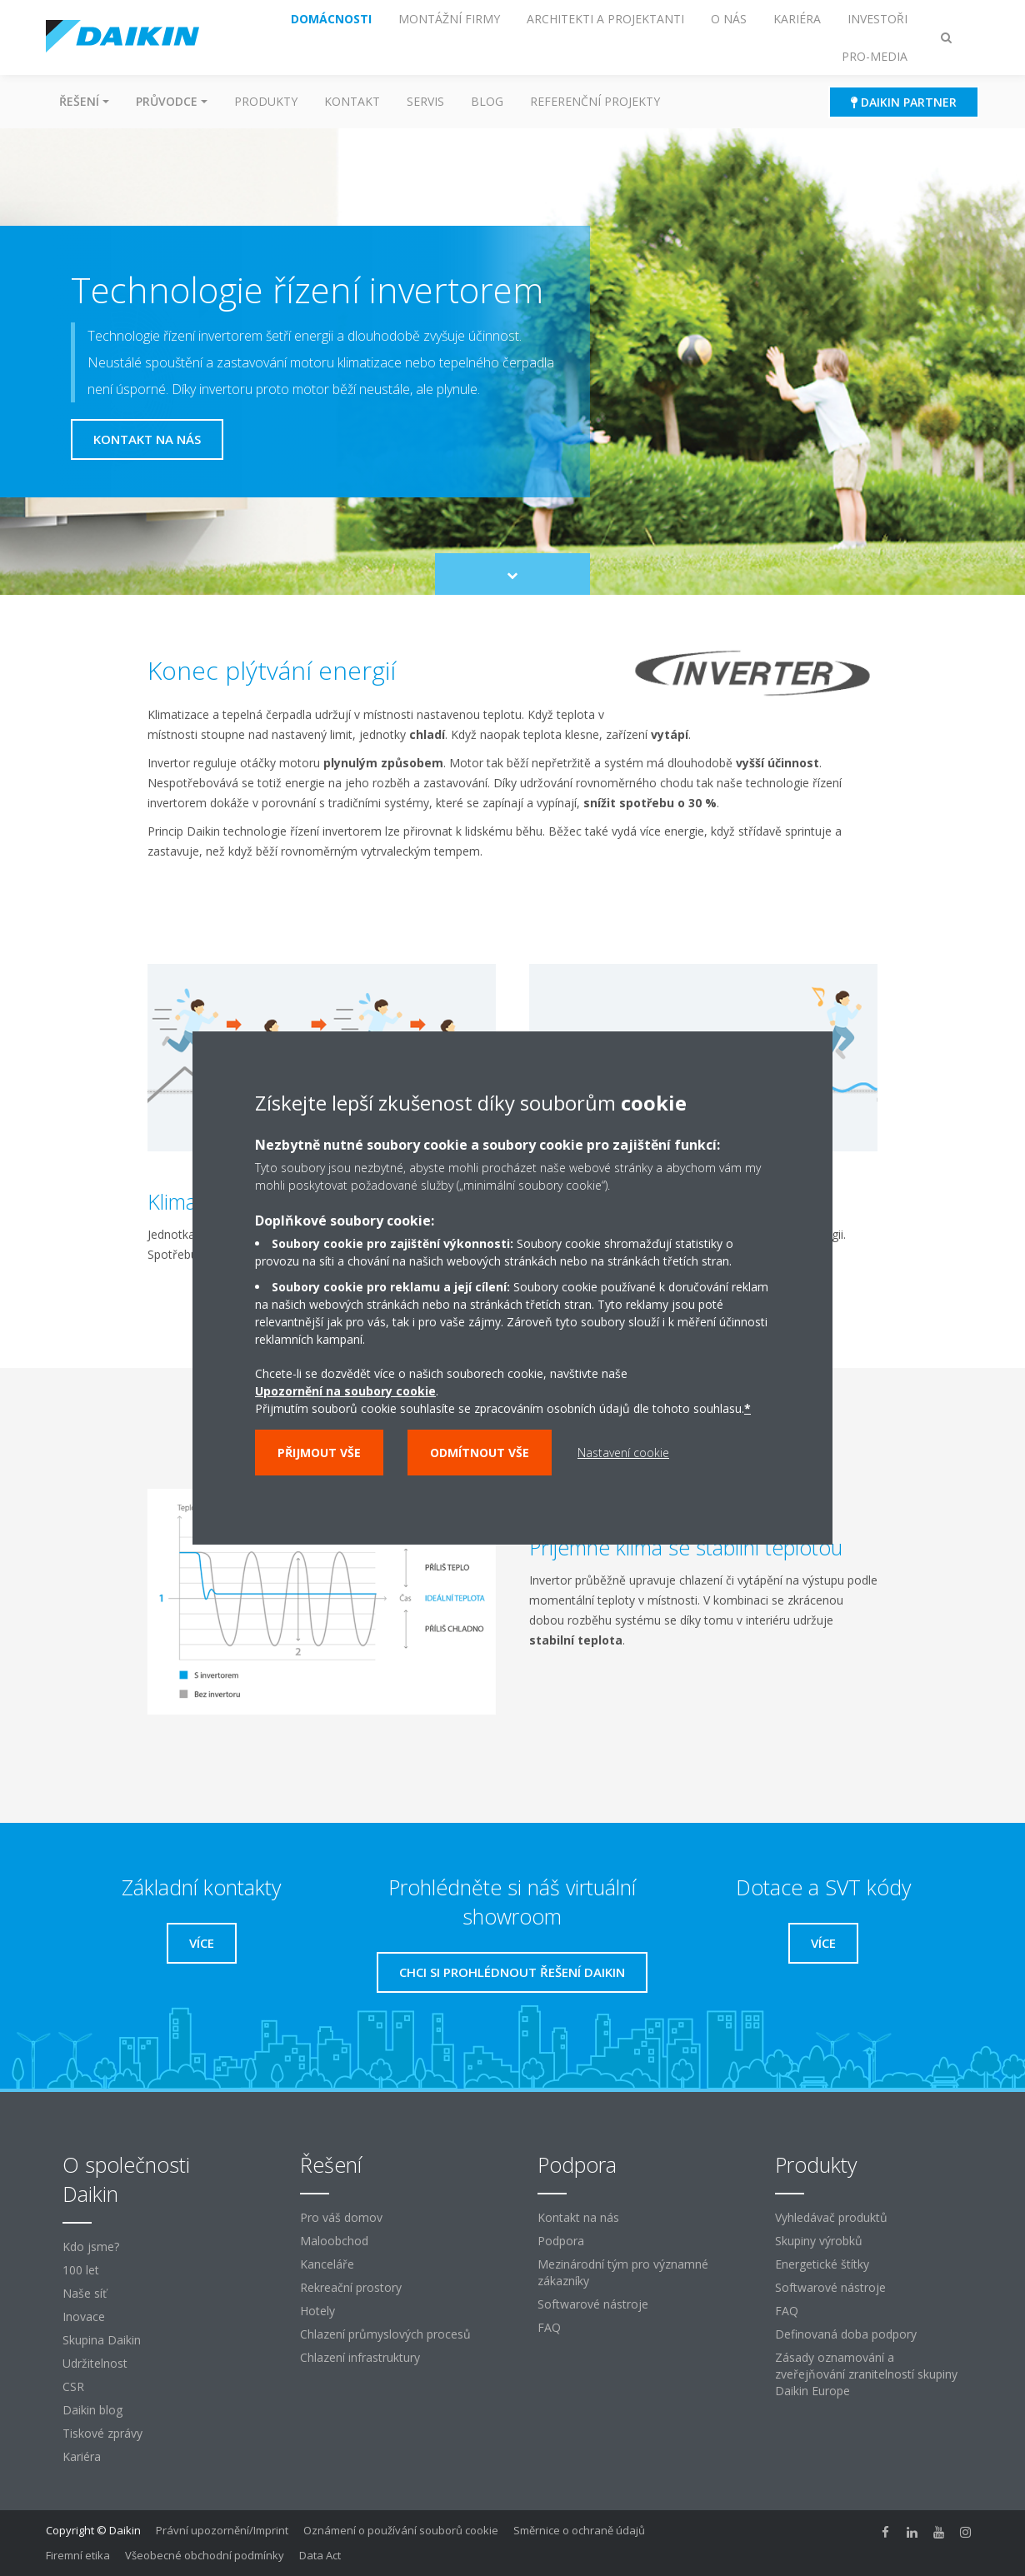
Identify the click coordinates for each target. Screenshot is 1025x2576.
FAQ (549, 2327)
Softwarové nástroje (593, 2304)
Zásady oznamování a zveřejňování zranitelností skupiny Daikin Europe (866, 2374)
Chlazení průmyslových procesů (385, 2334)
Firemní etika (78, 2555)
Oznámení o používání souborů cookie (400, 2530)
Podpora (561, 2241)
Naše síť (84, 2293)
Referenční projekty (595, 101)
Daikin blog (92, 2410)
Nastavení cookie (623, 1452)
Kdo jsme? (90, 2246)
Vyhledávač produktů (831, 2217)
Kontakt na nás (578, 2217)
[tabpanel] (512, 1634)
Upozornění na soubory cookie (345, 1391)
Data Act (320, 2555)
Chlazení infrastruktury (360, 2357)
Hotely (317, 2311)
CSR (73, 2386)
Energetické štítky (822, 2264)
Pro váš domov (341, 2217)
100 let (80, 2270)
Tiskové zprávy (102, 2433)
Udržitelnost (95, 2363)
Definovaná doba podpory (846, 2334)
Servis (425, 101)
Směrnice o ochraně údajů (579, 2530)
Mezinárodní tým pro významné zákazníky (623, 2272)
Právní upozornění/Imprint (222, 2530)
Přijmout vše (319, 1452)
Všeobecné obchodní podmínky (204, 2555)
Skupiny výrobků (818, 2241)
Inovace (83, 2316)
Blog (487, 101)
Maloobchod (334, 2241)
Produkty (266, 101)
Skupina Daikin (101, 2340)
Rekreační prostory (351, 2287)
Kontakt (352, 101)
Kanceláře (327, 2264)
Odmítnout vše (479, 1452)
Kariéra (81, 2456)
